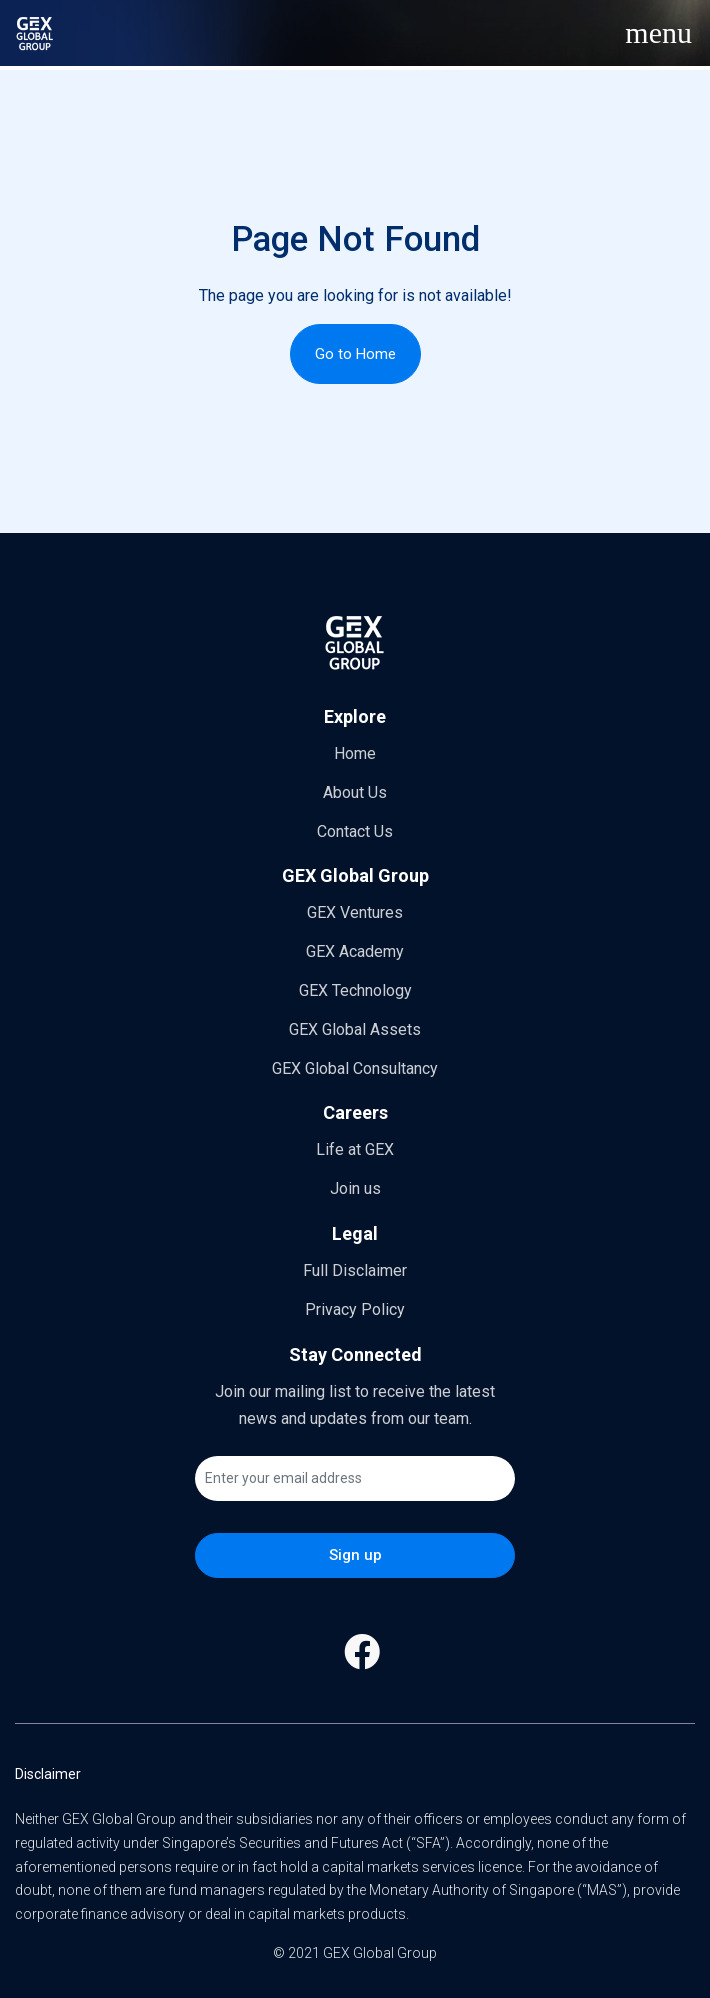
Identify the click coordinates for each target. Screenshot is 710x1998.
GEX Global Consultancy (355, 1068)
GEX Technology (355, 990)
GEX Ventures (355, 912)
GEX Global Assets (355, 1029)
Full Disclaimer (355, 1270)
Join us (355, 1188)
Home (355, 753)
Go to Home (355, 354)
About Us (355, 792)
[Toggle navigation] (658, 33)
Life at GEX (355, 1149)
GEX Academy (355, 951)
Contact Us (355, 831)
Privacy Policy (355, 1309)
